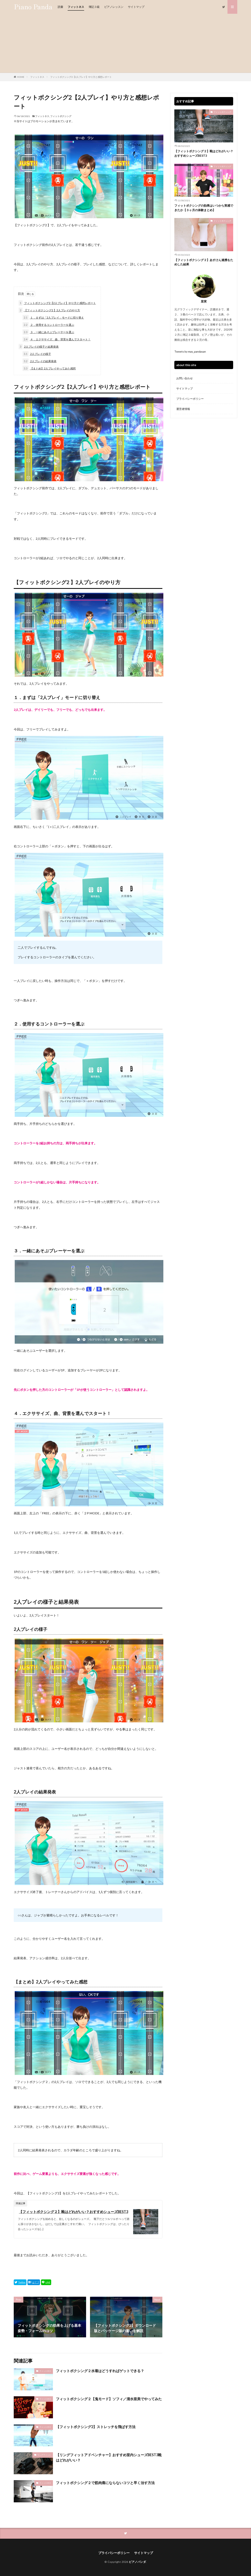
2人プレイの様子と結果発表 (39, 346)
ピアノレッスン (113, 6)
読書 (60, 6)
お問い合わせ (184, 378)
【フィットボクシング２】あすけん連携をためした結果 (203, 262)
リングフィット (44, 2455)
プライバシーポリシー (190, 398)
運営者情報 (183, 409)
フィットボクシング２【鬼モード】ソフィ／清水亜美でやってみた (109, 2399)
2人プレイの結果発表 (39, 361)
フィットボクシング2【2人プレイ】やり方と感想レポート (81, 76)
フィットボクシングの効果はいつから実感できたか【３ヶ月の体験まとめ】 (203, 208)
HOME (20, 76)
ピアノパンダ (137, 2561)
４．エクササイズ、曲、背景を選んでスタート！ (57, 339)
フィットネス (76, 6)
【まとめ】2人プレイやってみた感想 (49, 368)
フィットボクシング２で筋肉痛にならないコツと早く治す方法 (105, 2483)
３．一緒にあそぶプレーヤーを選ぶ (48, 332)
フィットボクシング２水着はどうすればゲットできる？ (100, 2371)
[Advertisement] (125, 43)
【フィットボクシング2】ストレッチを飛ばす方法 (96, 2427)
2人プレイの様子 (37, 353)
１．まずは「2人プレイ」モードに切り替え (53, 317)
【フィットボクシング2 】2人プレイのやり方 (49, 310)
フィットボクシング (60, 116)
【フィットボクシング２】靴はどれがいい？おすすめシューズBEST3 (73, 2211)
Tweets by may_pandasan (190, 351)
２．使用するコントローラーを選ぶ (48, 324)
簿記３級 (94, 6)
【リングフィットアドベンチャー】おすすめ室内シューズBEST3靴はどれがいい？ (109, 2457)
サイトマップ (136, 6)
